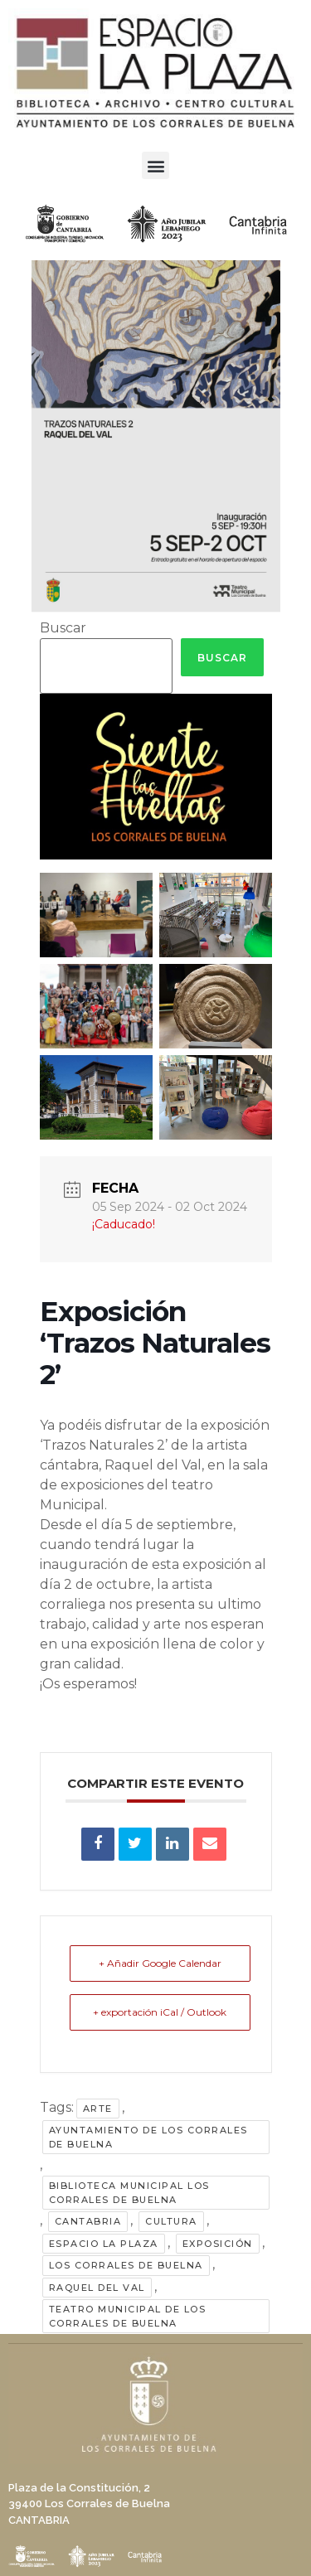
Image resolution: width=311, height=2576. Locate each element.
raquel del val (97, 2287)
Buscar (63, 628)
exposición (217, 2243)
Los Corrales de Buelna (126, 2265)
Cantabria (88, 2221)
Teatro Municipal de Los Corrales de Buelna (128, 2316)
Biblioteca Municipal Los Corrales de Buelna (129, 2193)
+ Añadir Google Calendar (160, 1963)
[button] (155, 165)
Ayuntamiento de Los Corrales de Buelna (148, 2137)
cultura (171, 2221)
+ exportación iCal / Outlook (159, 2012)
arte (98, 2108)
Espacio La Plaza (103, 2243)
